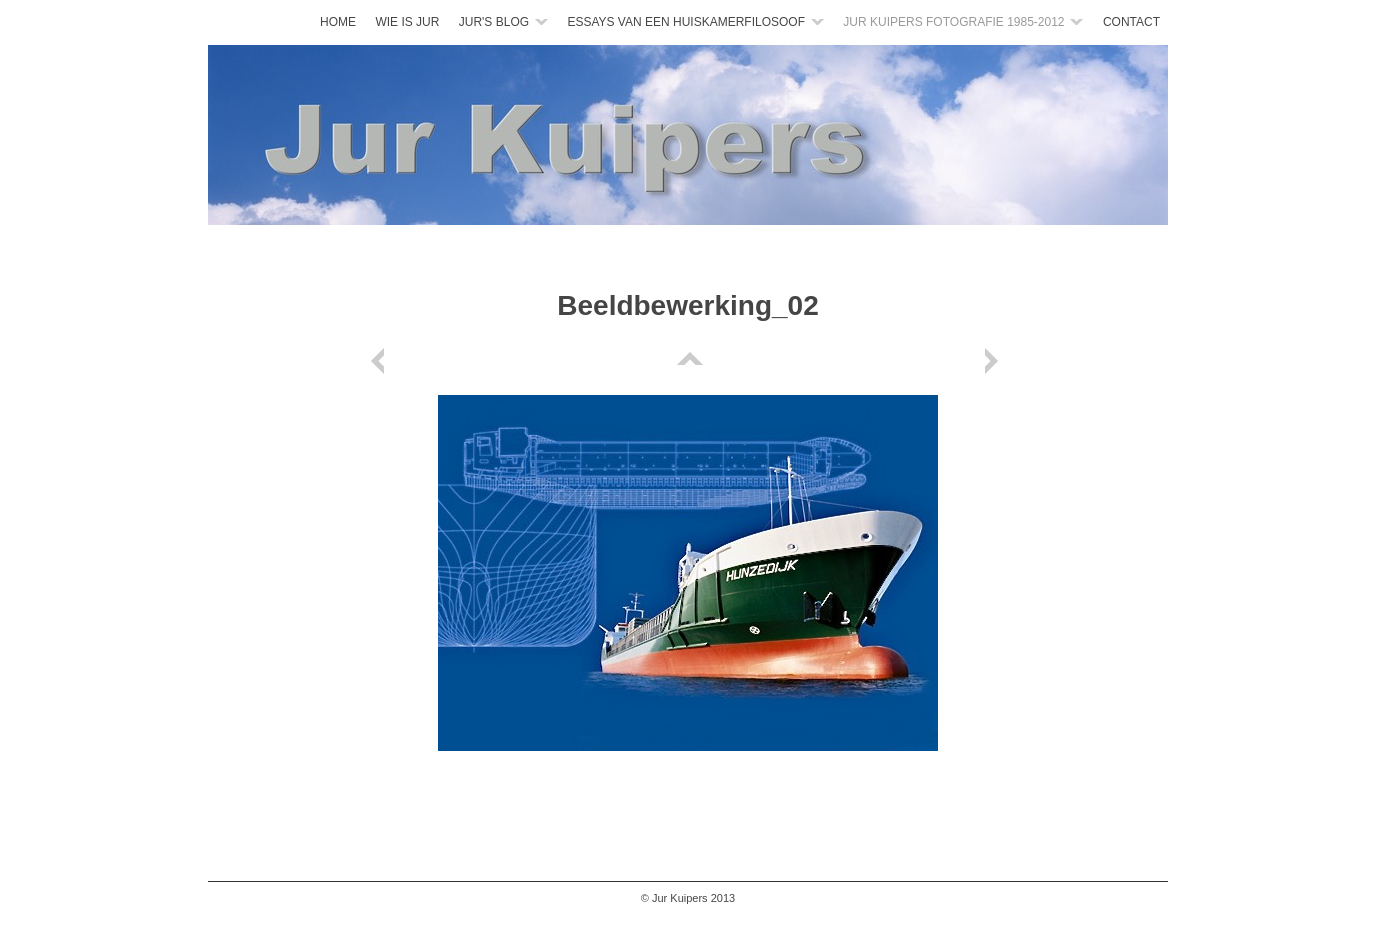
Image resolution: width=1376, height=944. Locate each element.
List (688, 361)
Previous (381, 361)
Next (995, 361)
